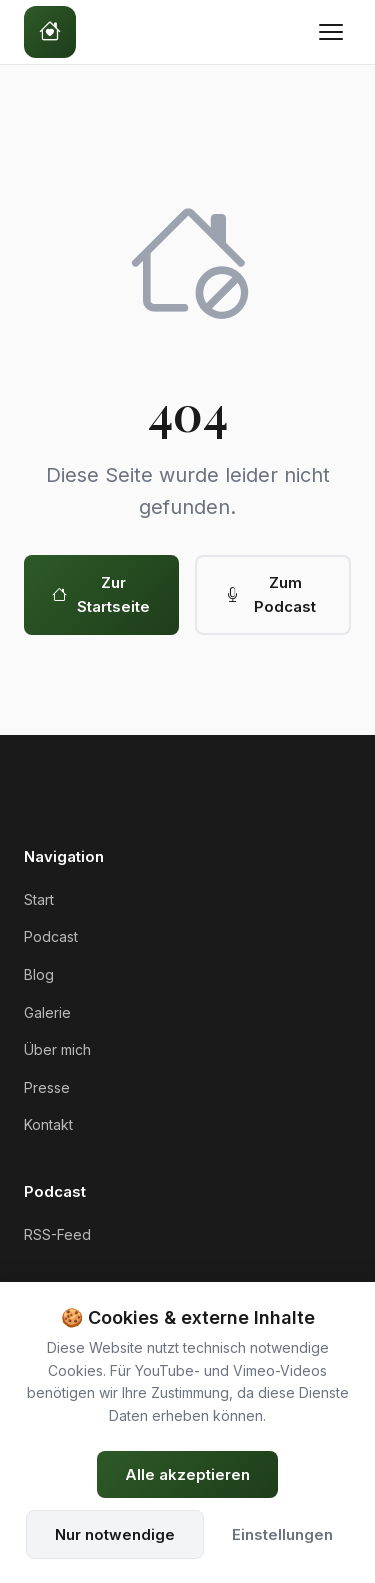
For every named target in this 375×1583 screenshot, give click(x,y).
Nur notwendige (115, 1534)
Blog (39, 974)
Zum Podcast (271, 594)
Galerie (47, 1012)
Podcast (51, 936)
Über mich (57, 1049)
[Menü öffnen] (331, 32)
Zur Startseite (101, 594)
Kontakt (48, 1124)
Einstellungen (282, 1534)
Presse (47, 1087)
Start (39, 899)
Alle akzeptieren (187, 1474)
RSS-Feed (57, 1234)
